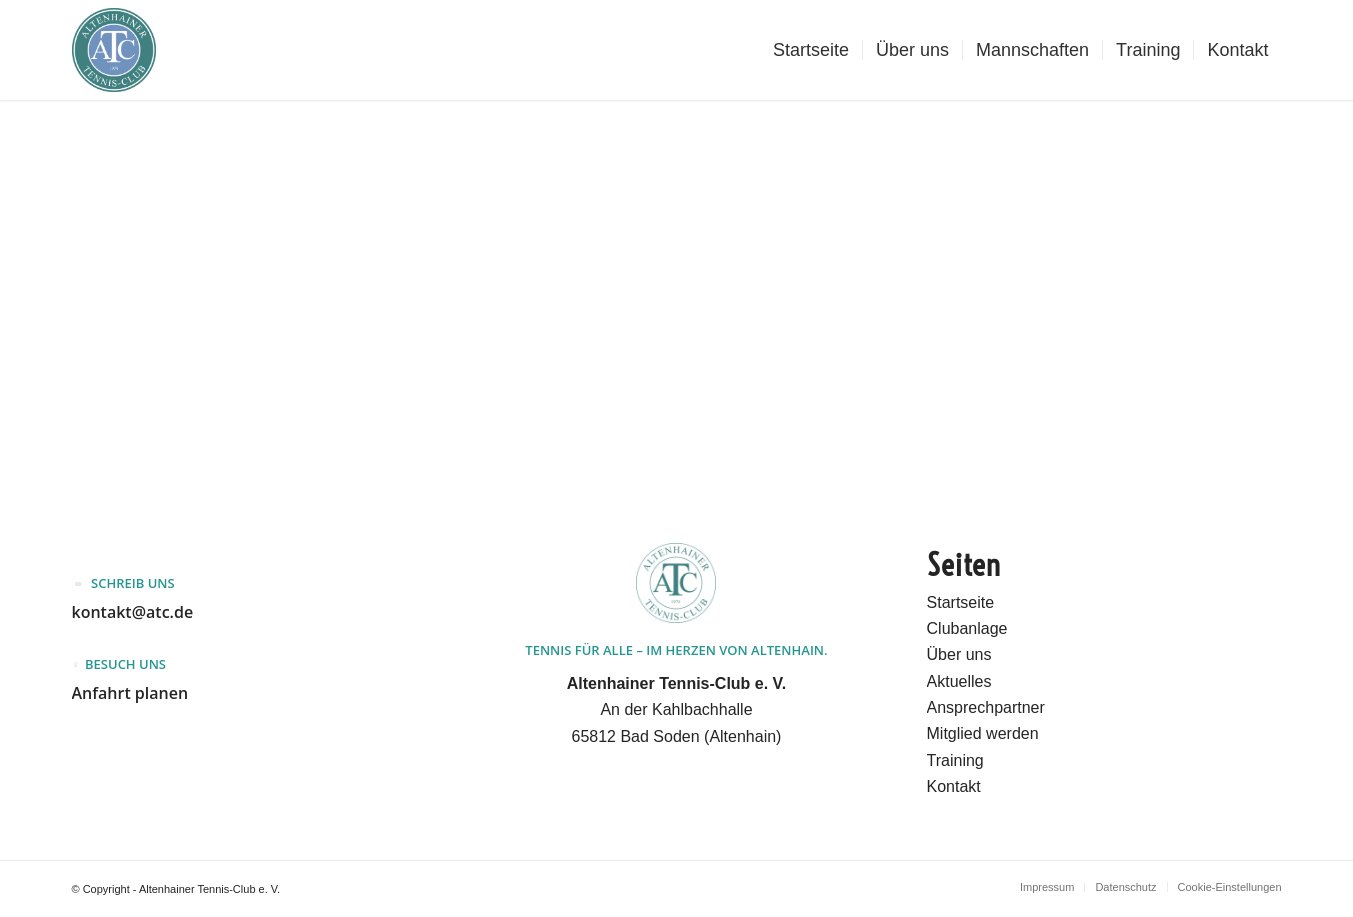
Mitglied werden (983, 733)
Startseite (961, 602)
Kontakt (954, 786)
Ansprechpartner (986, 707)
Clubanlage (967, 628)
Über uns (959, 654)
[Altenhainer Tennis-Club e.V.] (114, 50)
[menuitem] (811, 50)
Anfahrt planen (130, 693)
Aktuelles (959, 681)
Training (955, 760)
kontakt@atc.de (133, 612)
